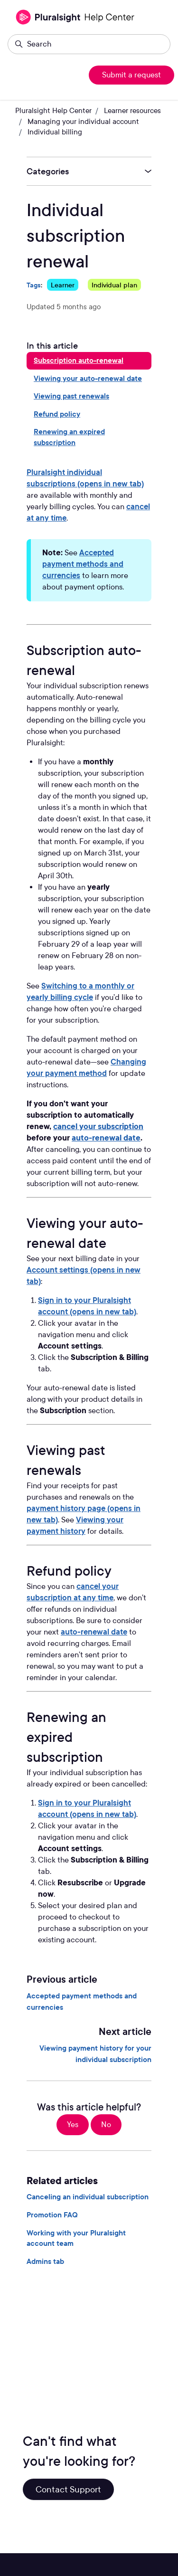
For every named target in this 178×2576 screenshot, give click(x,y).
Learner (63, 285)
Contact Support (68, 2489)
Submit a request (131, 74)
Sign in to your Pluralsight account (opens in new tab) (87, 1306)
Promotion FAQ (52, 2215)
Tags (34, 285)
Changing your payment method (86, 1067)
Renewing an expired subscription (69, 437)
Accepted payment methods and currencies (82, 564)
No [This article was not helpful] (106, 2124)
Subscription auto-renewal (78, 360)
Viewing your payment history (75, 1525)
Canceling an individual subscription (88, 2197)
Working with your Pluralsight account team (76, 2238)
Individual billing (55, 132)
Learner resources (132, 110)
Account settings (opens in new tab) (84, 1275)
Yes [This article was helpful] (72, 2124)
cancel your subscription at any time (73, 1592)
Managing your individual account (83, 121)
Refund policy (57, 414)
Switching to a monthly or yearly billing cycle (80, 991)
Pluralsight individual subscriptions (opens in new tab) (85, 478)
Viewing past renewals (71, 396)
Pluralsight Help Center (53, 110)
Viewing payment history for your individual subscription (95, 2054)
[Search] (89, 44)
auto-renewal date (94, 1631)
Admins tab (45, 2261)
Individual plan (114, 285)
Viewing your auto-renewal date (88, 378)
